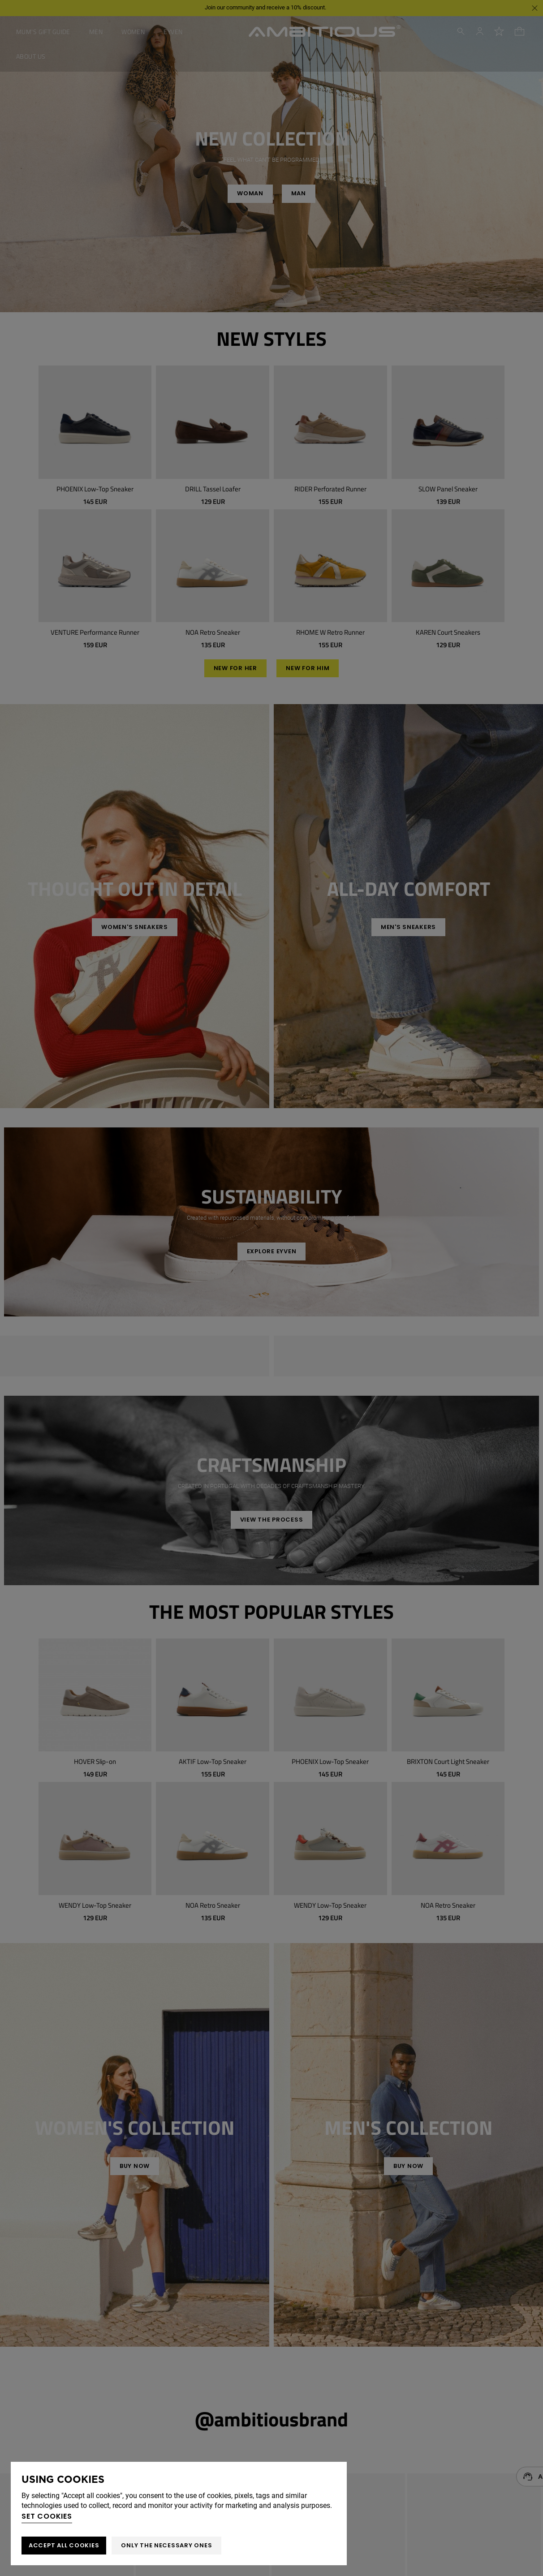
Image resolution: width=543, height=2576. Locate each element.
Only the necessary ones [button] (166, 2545)
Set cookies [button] (47, 2516)
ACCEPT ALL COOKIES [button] (64, 2545)
